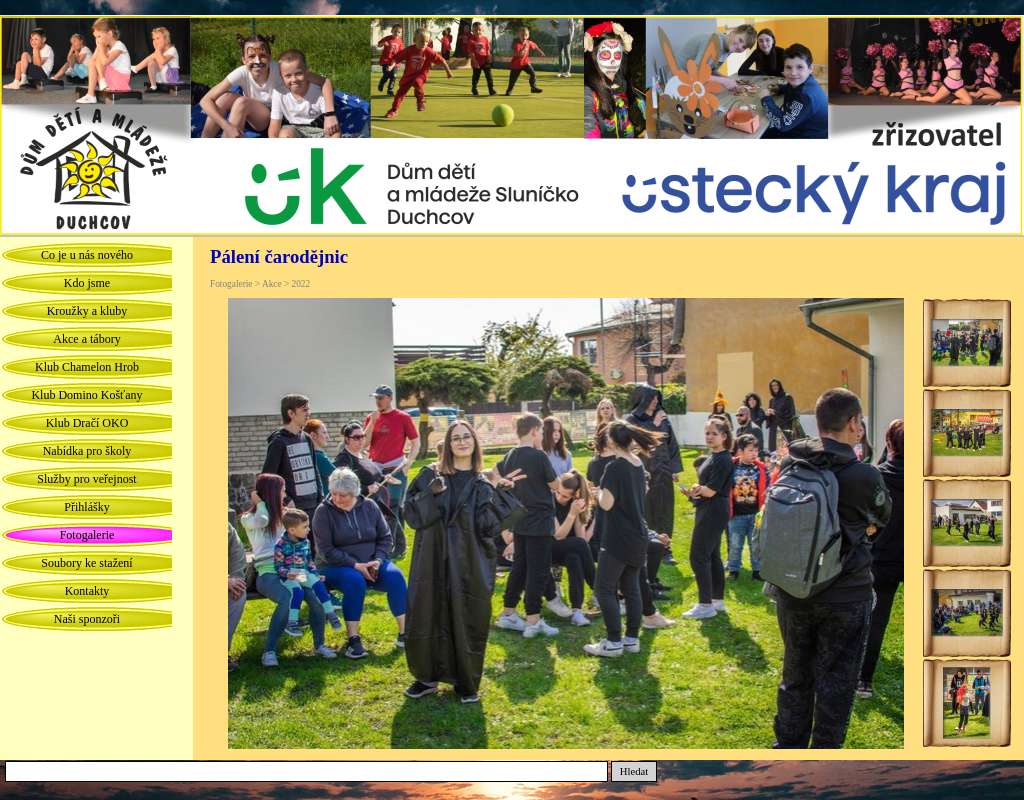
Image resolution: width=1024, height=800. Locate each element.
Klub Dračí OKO (87, 423)
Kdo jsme (87, 283)
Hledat (634, 771)
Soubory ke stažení (86, 563)
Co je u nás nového (87, 255)
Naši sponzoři (87, 619)
